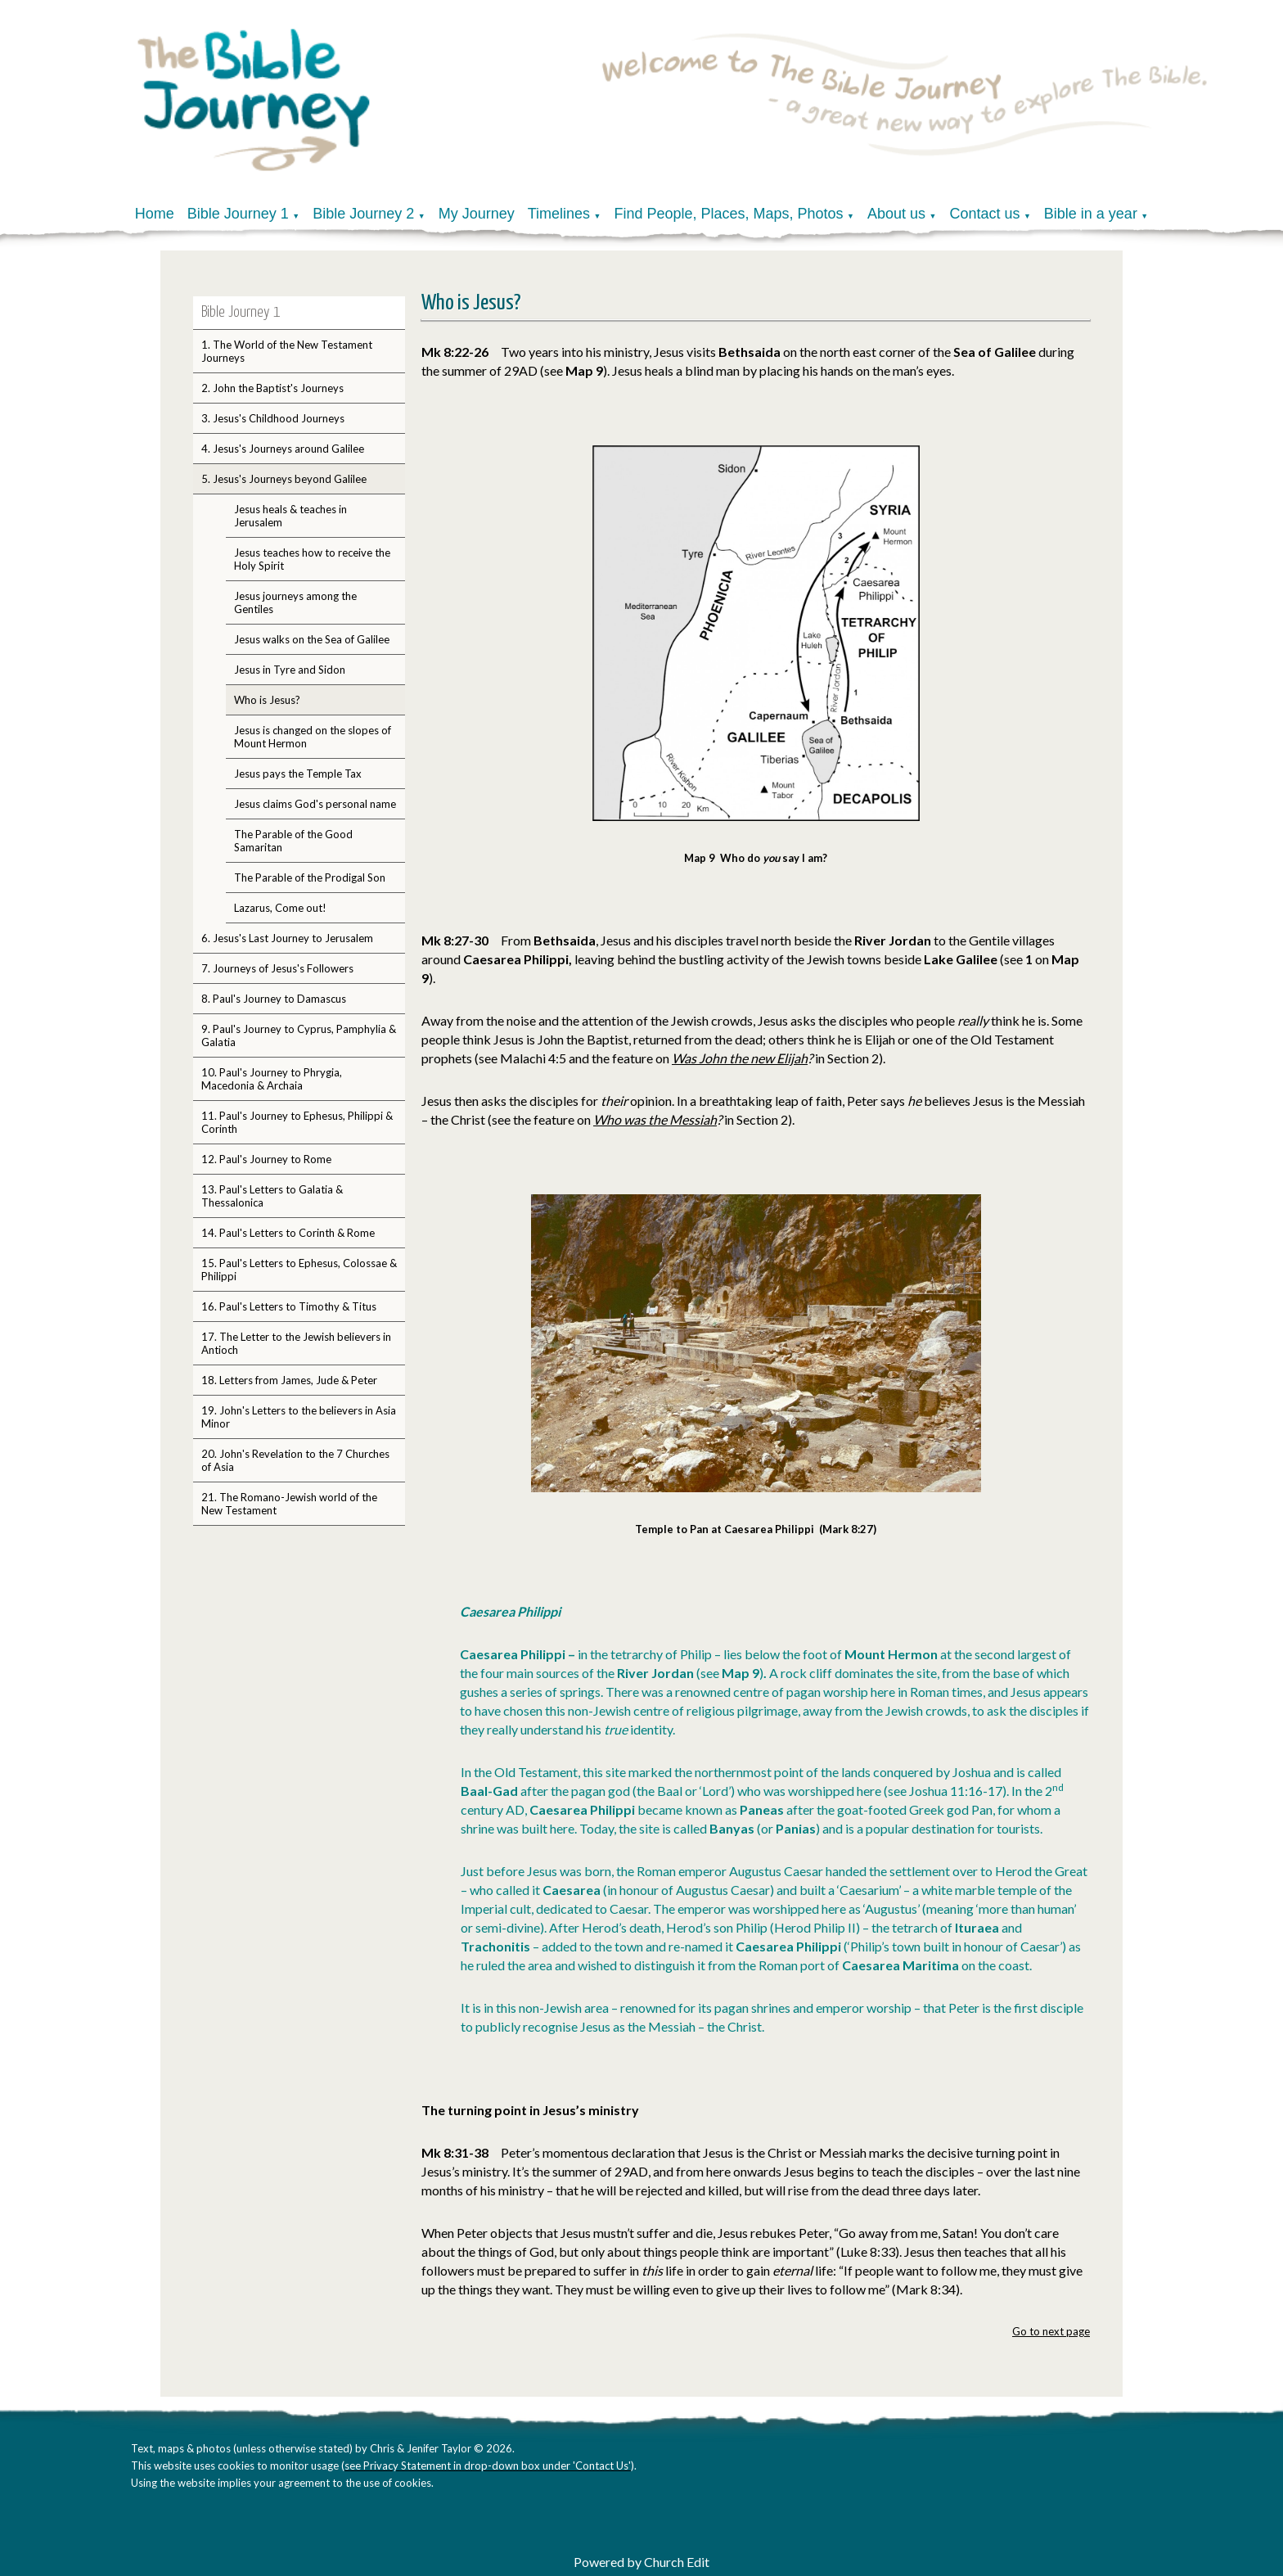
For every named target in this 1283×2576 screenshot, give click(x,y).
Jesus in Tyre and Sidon (289, 669)
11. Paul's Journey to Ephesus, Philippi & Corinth (297, 1122)
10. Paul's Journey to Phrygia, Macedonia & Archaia (271, 1079)
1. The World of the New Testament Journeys (286, 351)
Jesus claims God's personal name (315, 803)
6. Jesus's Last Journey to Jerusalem (287, 938)
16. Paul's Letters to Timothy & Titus (288, 1306)
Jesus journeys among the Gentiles (295, 602)
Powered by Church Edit (641, 2561)
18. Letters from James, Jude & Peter (289, 1380)
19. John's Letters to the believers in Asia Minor (298, 1417)
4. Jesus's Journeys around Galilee (282, 448)
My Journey (477, 213)
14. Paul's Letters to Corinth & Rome (288, 1232)
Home (154, 213)
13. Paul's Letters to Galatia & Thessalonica (272, 1196)
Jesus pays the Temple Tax (298, 773)
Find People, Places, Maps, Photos (728, 213)
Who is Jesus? (267, 699)
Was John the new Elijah (740, 1058)
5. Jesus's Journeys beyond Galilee (284, 478)
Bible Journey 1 (238, 213)
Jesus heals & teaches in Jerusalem (290, 516)
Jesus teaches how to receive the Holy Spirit (312, 559)
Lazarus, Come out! (280, 907)
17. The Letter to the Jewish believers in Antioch (296, 1343)
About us (896, 213)
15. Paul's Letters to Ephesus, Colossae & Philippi (299, 1269)
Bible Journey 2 (363, 213)
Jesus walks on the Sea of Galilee (311, 639)
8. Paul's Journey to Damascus (273, 998)
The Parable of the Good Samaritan (293, 841)
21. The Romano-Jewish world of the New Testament (289, 1504)
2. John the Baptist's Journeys (272, 388)
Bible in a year (1090, 213)
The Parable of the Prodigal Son (309, 877)
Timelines (559, 213)
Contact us (984, 213)
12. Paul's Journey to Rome (266, 1159)
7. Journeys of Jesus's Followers (277, 968)
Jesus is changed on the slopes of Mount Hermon (312, 737)
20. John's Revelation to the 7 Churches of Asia (295, 1460)
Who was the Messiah (655, 1119)
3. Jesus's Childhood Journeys (272, 418)
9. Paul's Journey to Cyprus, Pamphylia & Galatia (298, 1035)
